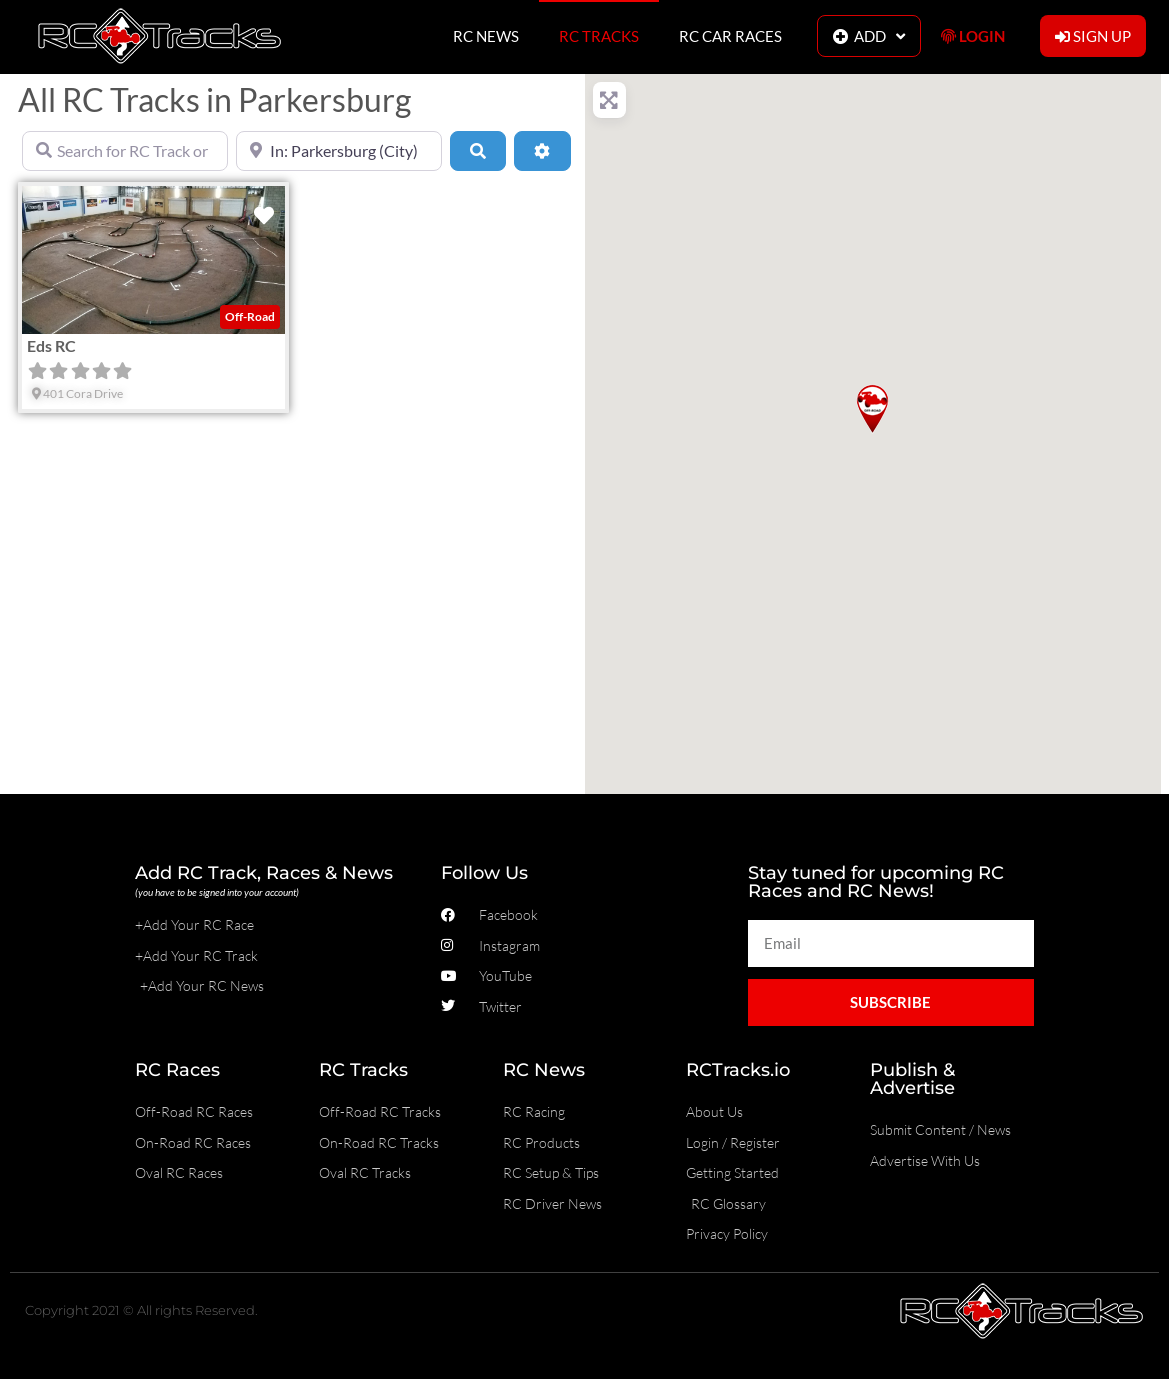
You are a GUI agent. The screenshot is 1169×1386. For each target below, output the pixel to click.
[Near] (339, 151)
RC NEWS (486, 36)
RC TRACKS (599, 36)
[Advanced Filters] (542, 151)
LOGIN (973, 36)
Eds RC (51, 345)
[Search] (478, 151)
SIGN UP (1093, 36)
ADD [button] (869, 36)
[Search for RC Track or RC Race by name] (125, 151)
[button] (872, 409)
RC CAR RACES (730, 36)
